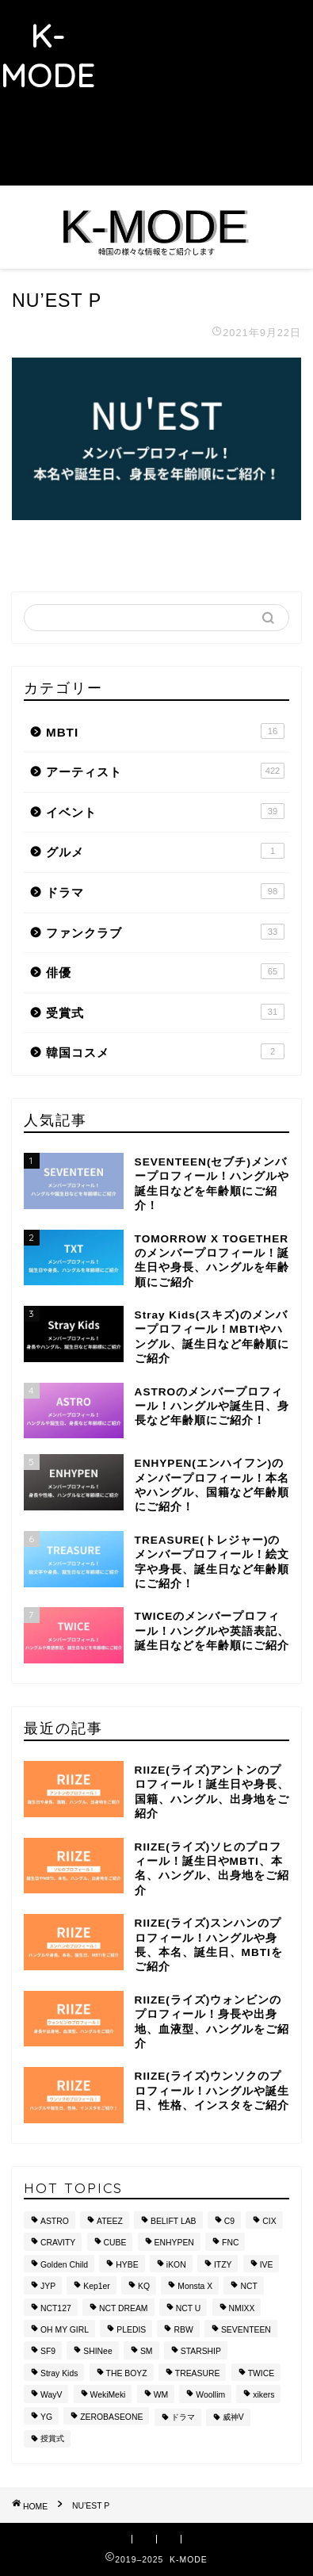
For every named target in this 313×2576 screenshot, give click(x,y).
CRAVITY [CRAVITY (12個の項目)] (57, 2243)
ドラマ (165, 891)
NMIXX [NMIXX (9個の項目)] (242, 2308)
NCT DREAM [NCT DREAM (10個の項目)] (123, 2308)
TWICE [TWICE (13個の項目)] (261, 2373)
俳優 (165, 971)
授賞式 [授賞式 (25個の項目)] (52, 2438)
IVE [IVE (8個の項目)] (266, 2264)
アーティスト (165, 771)
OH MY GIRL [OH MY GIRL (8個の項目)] (64, 2329)
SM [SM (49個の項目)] (146, 2352)
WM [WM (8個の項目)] (161, 2395)
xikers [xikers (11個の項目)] (263, 2395)
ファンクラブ (165, 932)
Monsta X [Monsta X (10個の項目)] (194, 2287)
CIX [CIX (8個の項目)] (269, 2221)
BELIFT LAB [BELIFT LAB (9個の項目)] (174, 2221)
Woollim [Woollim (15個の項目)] (210, 2395)
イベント (165, 811)
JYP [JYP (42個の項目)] (47, 2287)
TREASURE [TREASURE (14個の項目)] (197, 2373)
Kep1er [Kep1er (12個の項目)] (96, 2287)
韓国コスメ (165, 1051)
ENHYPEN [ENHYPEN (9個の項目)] (174, 2243)
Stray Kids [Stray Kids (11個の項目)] (59, 2373)
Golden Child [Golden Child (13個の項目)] (64, 2264)
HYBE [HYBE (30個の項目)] (127, 2264)
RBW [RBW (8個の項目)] (183, 2329)
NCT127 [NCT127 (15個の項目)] (55, 2308)
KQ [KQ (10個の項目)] (144, 2287)
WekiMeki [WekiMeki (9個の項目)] (108, 2395)
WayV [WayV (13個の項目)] (51, 2395)
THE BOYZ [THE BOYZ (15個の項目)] (126, 2373)
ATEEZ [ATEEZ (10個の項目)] (110, 2221)
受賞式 (165, 1012)
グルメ (165, 851)
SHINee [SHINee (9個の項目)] (97, 2352)
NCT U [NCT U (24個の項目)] (188, 2308)
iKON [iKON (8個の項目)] (176, 2264)
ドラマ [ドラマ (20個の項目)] (183, 2417)
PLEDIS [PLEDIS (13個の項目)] (131, 2329)
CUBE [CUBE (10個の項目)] (115, 2243)
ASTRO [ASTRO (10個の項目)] (54, 2221)
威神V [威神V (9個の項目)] (233, 2417)
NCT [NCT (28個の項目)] (248, 2287)
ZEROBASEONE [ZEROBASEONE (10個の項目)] (111, 2417)
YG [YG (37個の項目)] (46, 2417)
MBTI (165, 731)
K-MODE (47, 55)
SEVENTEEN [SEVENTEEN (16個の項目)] (246, 2329)
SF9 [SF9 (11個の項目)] (47, 2352)
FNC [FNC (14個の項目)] (230, 2243)
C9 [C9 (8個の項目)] (229, 2221)
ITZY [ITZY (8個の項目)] (223, 2264)
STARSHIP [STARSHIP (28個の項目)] (201, 2352)
